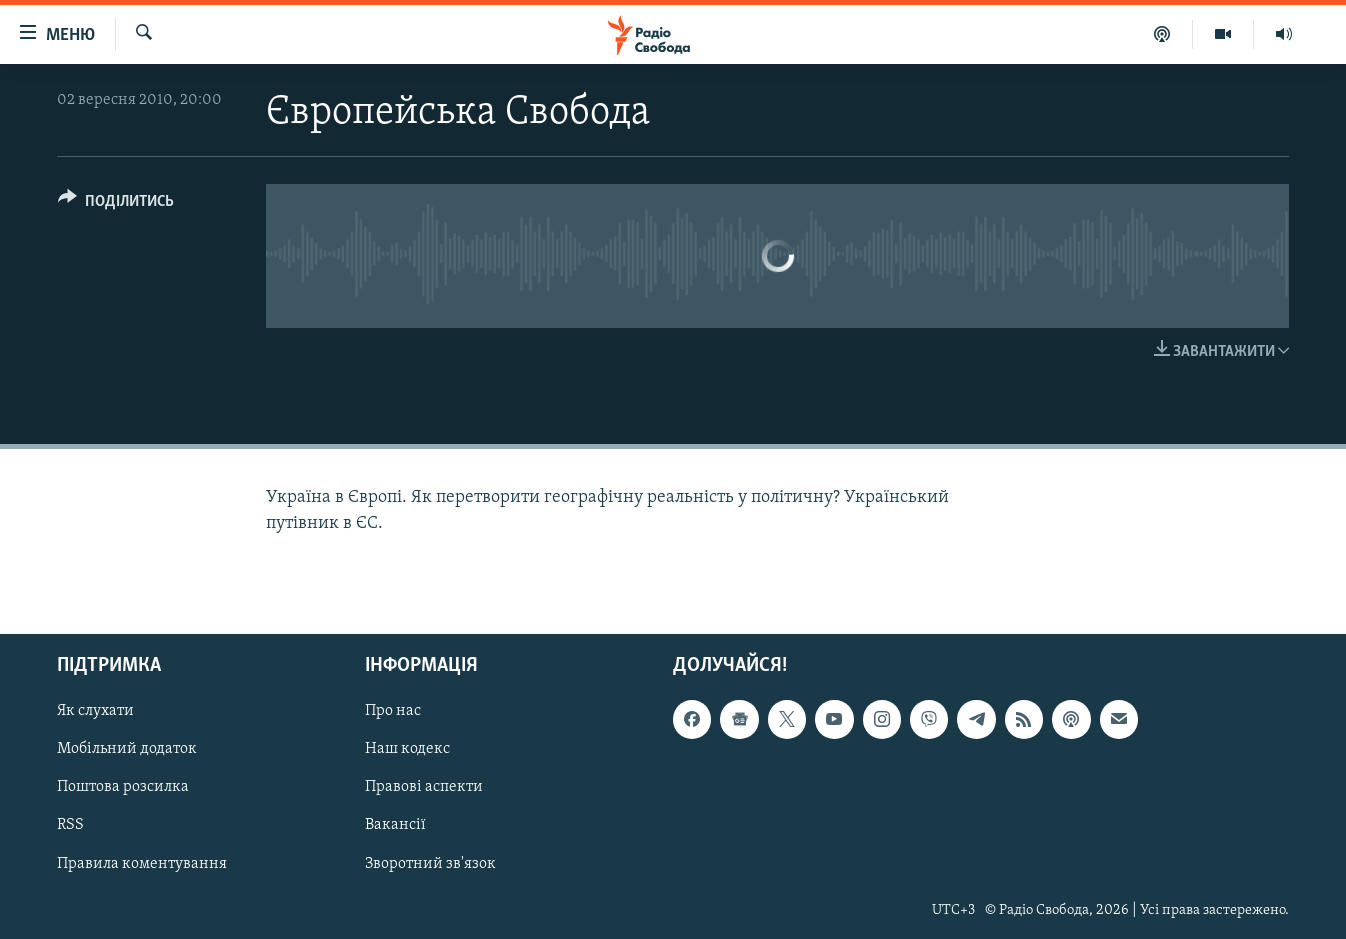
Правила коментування (142, 863)
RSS (70, 825)
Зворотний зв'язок (430, 863)
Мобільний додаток (127, 749)
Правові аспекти (424, 787)
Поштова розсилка (123, 787)
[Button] (116, 204)
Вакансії (395, 825)
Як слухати (95, 711)
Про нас (393, 711)
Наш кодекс (407, 749)
